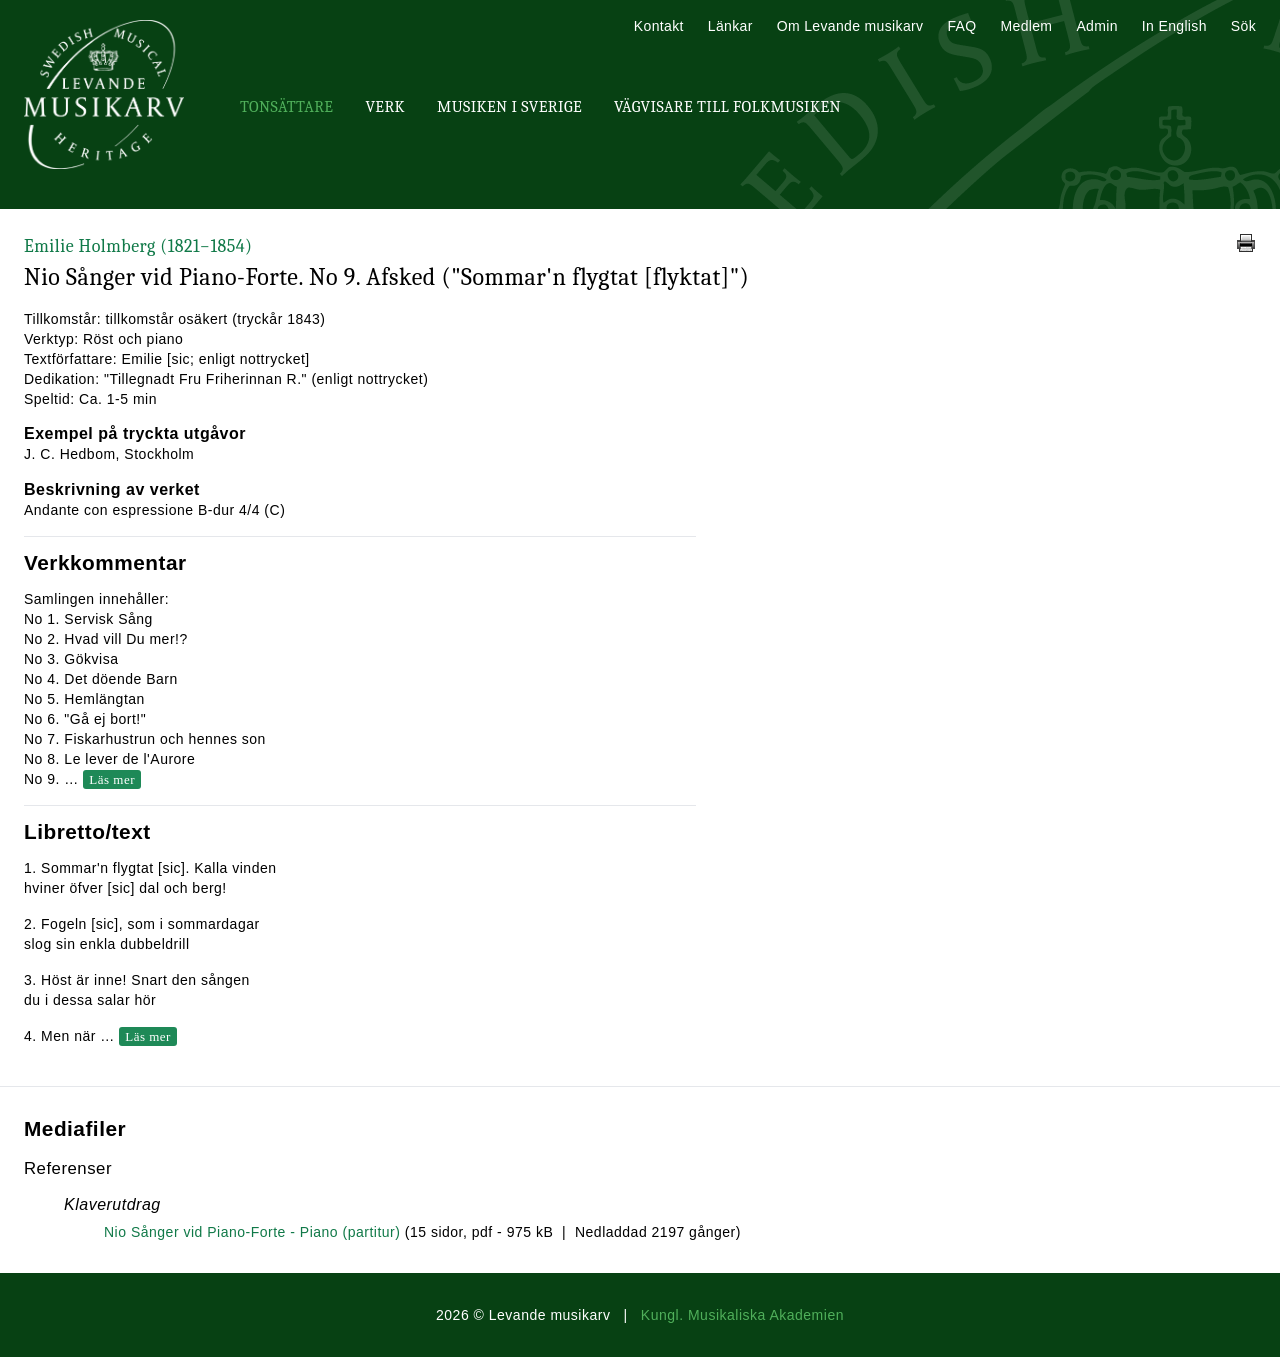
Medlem (1026, 26)
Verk (385, 107)
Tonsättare (286, 107)
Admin (1096, 26)
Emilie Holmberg (138, 246)
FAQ (961, 26)
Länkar (730, 26)
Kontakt (659, 26)
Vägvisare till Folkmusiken (727, 107)
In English (1174, 26)
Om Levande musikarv (850, 26)
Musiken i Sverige (509, 107)
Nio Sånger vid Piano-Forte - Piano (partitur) (252, 1232)
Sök (1243, 26)
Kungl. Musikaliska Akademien (742, 1315)
